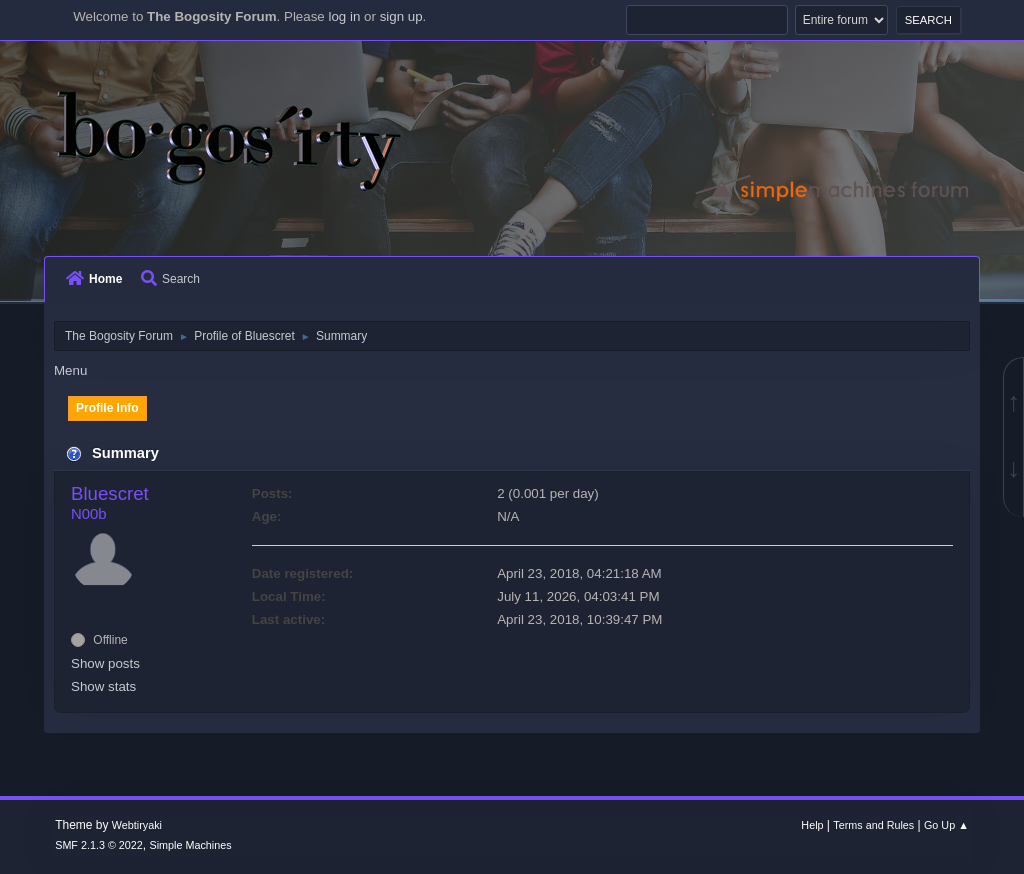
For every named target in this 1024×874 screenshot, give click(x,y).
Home (94, 279)
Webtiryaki (137, 825)
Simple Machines (191, 845)
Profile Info (107, 408)
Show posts (105, 663)
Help (812, 825)
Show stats (103, 686)
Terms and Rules (873, 825)
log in (344, 16)
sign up (401, 16)
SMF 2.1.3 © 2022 (99, 845)
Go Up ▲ (946, 825)
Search (170, 279)
